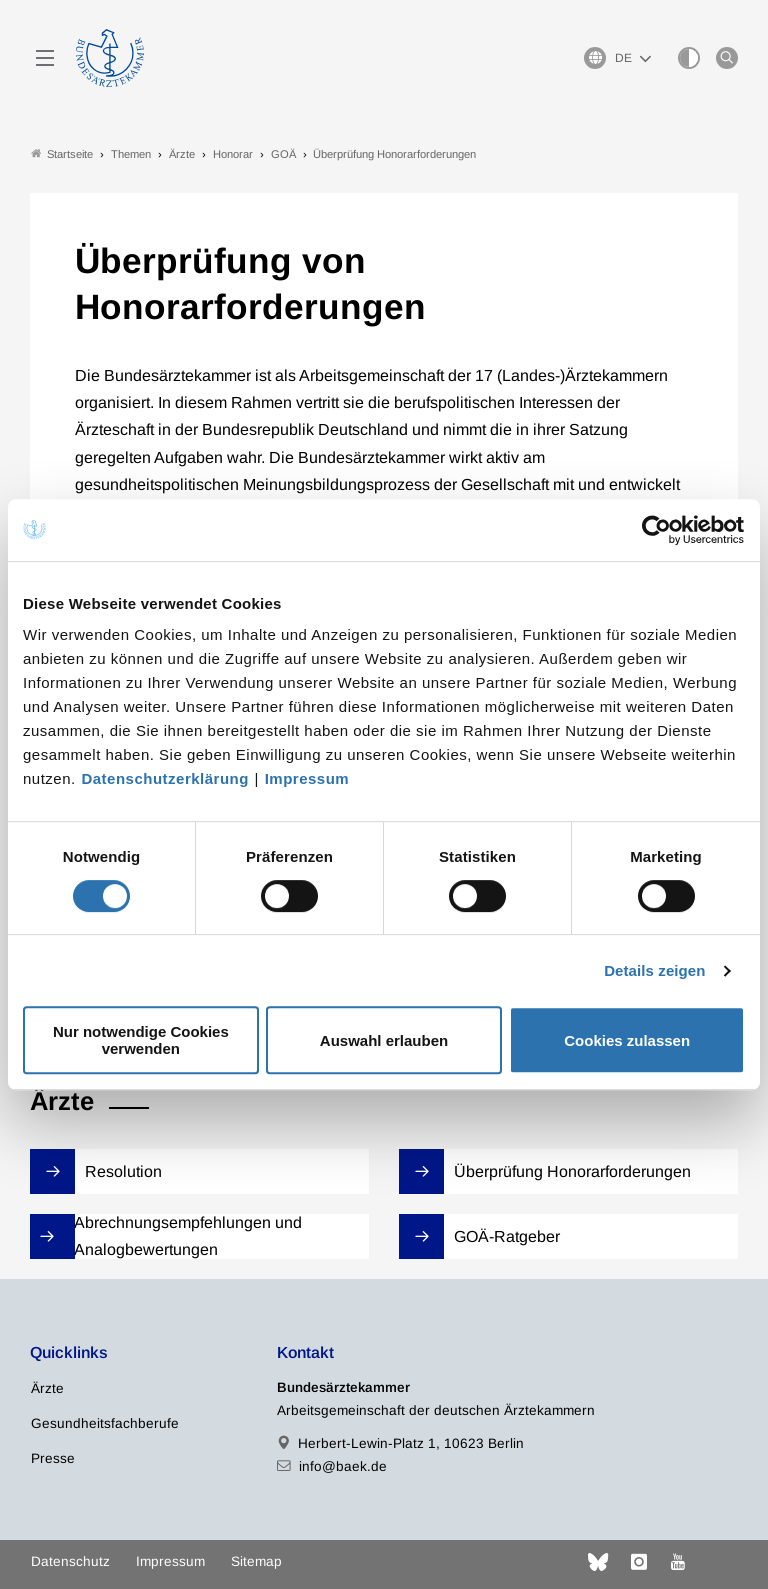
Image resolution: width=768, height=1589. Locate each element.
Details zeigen (654, 970)
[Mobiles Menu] (45, 58)
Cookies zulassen (627, 1040)
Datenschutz (70, 1561)
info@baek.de (343, 1466)
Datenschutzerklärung (165, 778)
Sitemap (256, 1561)
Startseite (62, 153)
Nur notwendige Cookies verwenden (141, 1040)
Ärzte (47, 1388)
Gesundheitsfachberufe (105, 1423)
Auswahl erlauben (384, 1040)
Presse (53, 1458)
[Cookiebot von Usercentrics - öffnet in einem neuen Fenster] (657, 530)
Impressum (307, 778)
